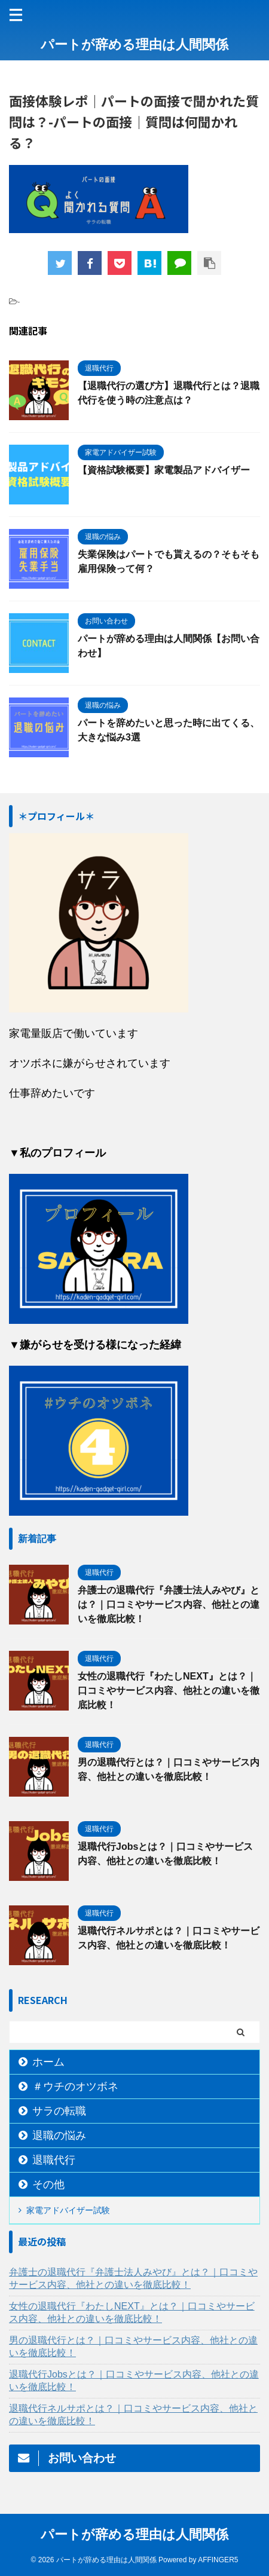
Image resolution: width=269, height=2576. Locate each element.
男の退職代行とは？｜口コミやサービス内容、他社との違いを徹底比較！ (133, 2346)
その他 (48, 2184)
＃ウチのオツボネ (75, 2086)
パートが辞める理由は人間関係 (134, 44)
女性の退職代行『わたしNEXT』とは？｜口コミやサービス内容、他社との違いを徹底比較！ (168, 1690)
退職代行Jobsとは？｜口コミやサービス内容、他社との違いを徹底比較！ (134, 2380)
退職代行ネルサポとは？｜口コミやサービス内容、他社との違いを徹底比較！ (133, 2414)
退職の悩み (59, 2135)
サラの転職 (59, 2111)
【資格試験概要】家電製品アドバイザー (164, 470)
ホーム (48, 2062)
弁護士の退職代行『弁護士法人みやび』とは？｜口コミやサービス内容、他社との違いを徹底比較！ (168, 1604)
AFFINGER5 (218, 2560)
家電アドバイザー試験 (68, 2210)
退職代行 (53, 2160)
